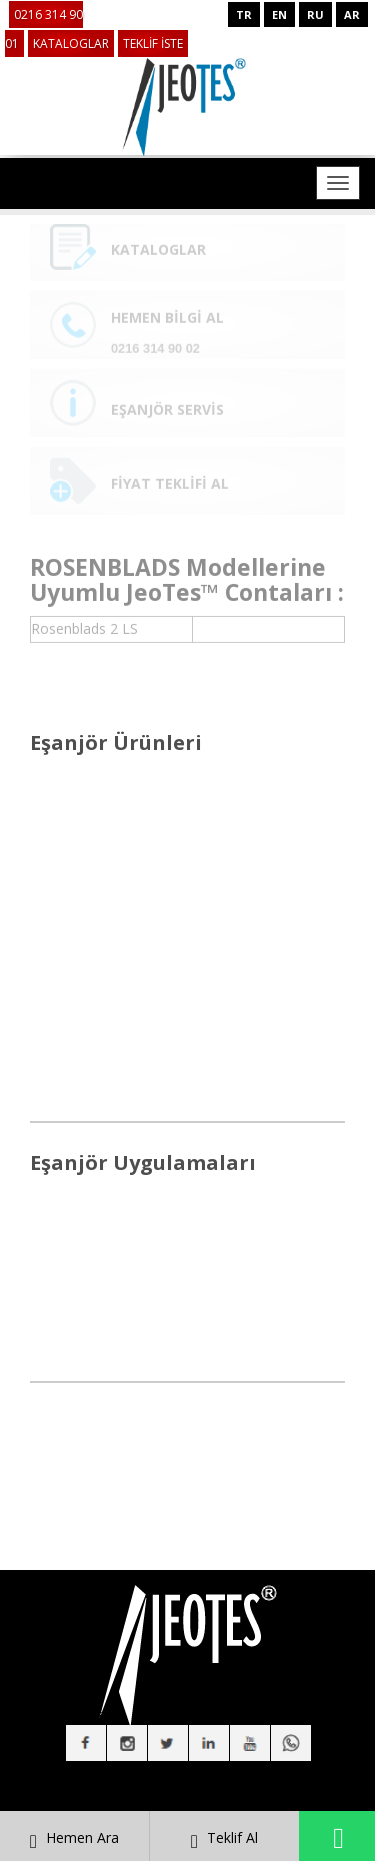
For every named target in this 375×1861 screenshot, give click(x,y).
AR (352, 14)
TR (244, 14)
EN (279, 14)
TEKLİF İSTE (153, 43)
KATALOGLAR (71, 43)
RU (315, 14)
